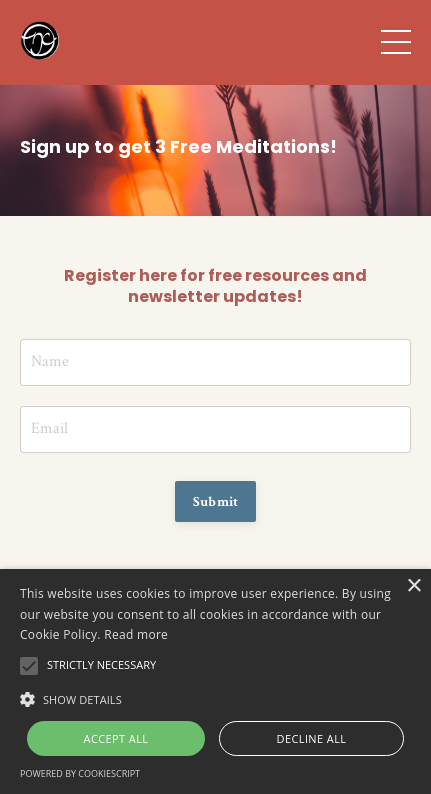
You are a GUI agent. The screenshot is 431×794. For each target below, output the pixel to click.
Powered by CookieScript (80, 773)
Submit (216, 501)
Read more (136, 634)
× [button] (413, 586)
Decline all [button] (312, 738)
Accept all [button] (116, 738)
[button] (215, 697)
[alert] (215, 681)
